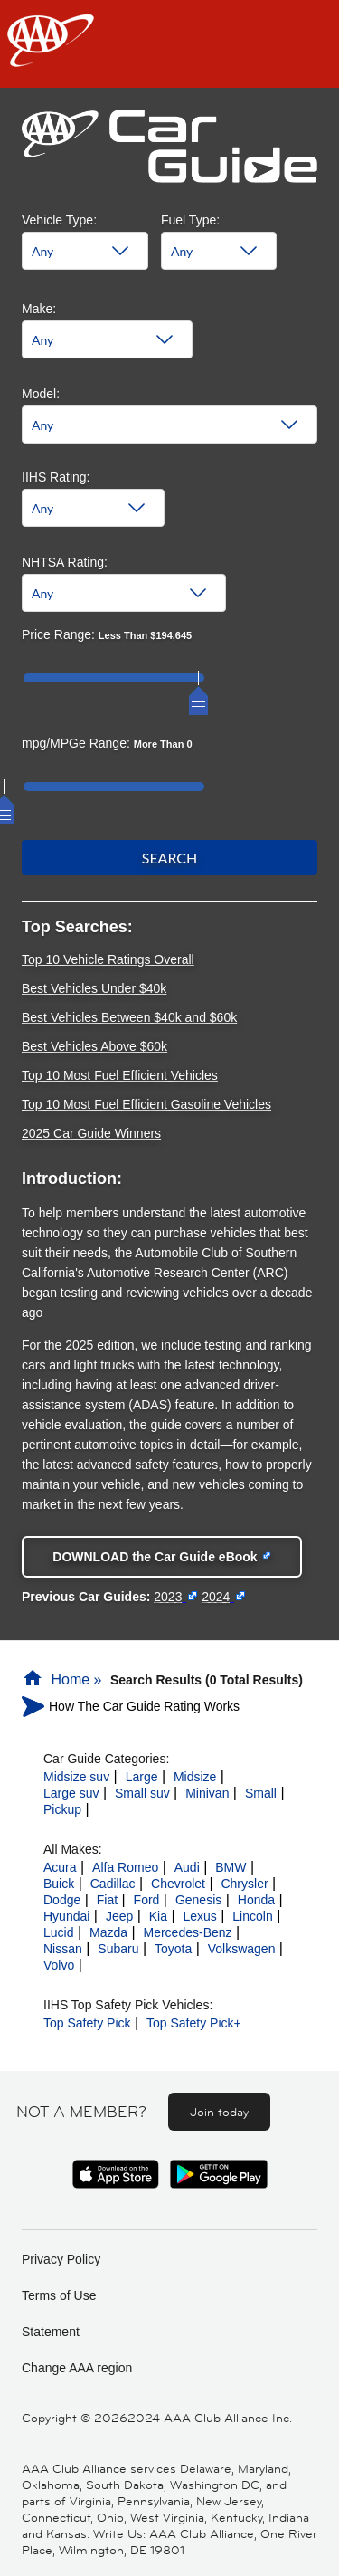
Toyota (173, 1949)
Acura (60, 1867)
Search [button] (170, 857)
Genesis (198, 1900)
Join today (219, 2112)
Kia (158, 1916)
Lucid (58, 1932)
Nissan (62, 1949)
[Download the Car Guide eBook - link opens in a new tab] (162, 1557)
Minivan (207, 1793)
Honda (256, 1900)
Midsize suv (76, 1777)
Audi (187, 1867)
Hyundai (66, 1916)
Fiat (107, 1900)
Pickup (62, 1809)
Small (261, 1793)
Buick (58, 1883)
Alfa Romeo (125, 1867)
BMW (230, 1867)
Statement (51, 2331)
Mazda (108, 1932)
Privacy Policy (61, 2259)
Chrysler (244, 1883)
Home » (64, 1679)
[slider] (198, 692)
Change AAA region (77, 2368)
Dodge (61, 1900)
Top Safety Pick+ (193, 2023)
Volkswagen (242, 1949)
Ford (147, 1900)
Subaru (118, 1949)
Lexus (199, 1916)
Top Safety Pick (87, 2023)
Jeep (119, 1916)
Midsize (195, 1777)
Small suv (142, 1793)
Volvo (58, 1965)
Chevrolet (178, 1883)
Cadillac (113, 1883)
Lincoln (252, 1916)
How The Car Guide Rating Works (144, 1706)
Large (142, 1777)
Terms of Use (59, 2295)
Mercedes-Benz (188, 1932)
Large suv (71, 1793)
